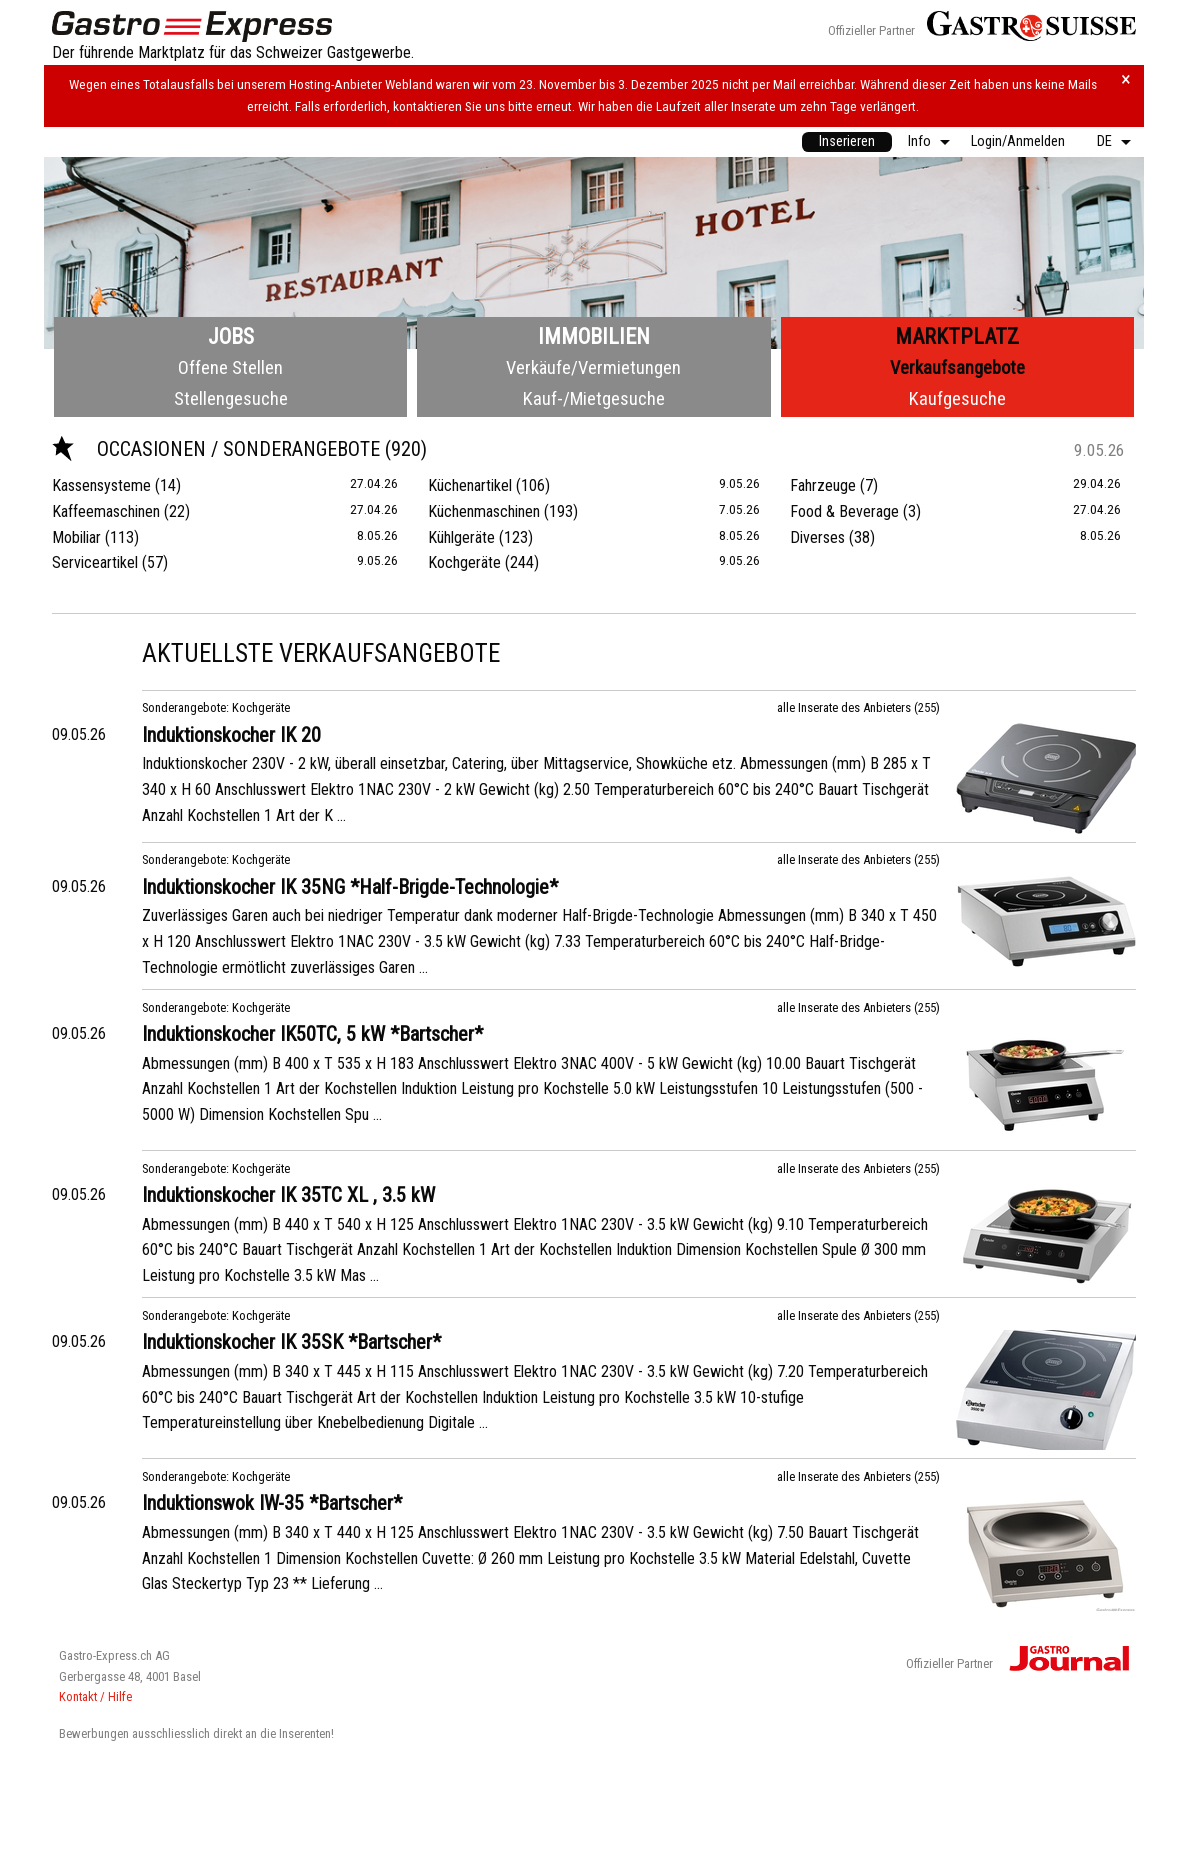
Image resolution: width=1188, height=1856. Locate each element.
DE (1104, 141)
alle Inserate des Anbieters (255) (858, 707)
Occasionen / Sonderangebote (218, 449)
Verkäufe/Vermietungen (593, 367)
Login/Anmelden (1018, 141)
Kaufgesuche (957, 398)
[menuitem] (847, 142)
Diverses (817, 537)
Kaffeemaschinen (106, 511)
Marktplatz (957, 336)
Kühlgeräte (461, 537)
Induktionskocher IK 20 (231, 735)
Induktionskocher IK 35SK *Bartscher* (291, 1342)
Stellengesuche (231, 398)
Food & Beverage (844, 511)
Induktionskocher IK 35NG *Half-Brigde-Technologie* (350, 887)
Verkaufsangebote (957, 367)
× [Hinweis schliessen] (1126, 79)
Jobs (231, 336)
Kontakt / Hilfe (95, 1696)
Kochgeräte (464, 562)
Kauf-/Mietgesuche (594, 398)
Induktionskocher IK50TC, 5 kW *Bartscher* (312, 1034)
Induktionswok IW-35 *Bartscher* (272, 1503)
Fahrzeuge (823, 485)
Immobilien (594, 336)
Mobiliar (76, 537)
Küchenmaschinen (484, 511)
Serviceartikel (95, 562)
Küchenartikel (470, 485)
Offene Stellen (230, 367)
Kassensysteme (101, 485)
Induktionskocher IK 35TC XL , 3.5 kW (288, 1195)
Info (919, 141)
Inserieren (847, 141)
